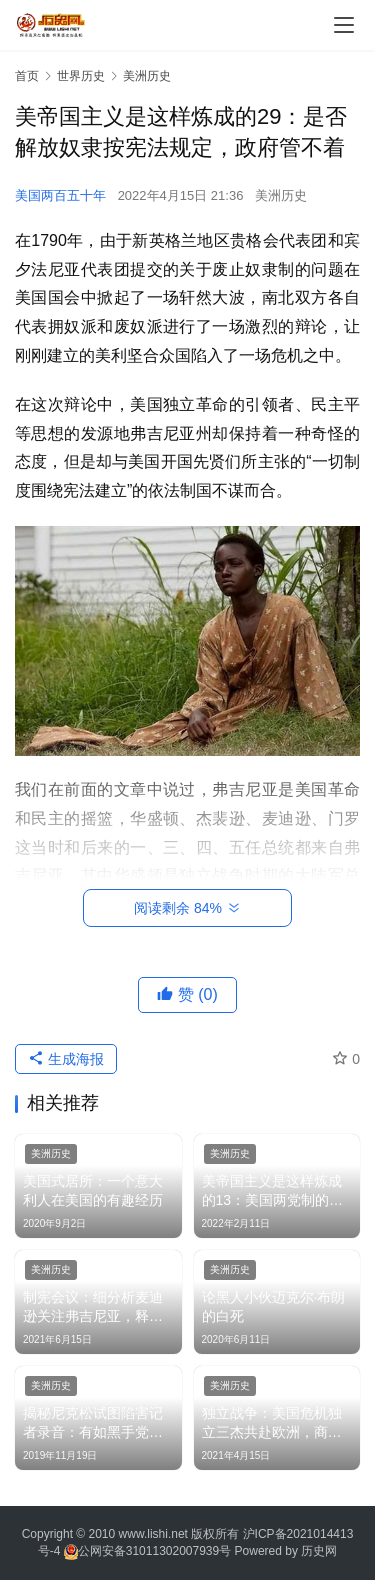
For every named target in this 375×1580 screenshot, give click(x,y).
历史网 (319, 1551)
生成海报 (66, 1059)
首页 (27, 76)
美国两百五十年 (60, 195)
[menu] (344, 25)
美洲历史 (281, 195)
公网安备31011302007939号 (154, 1551)
